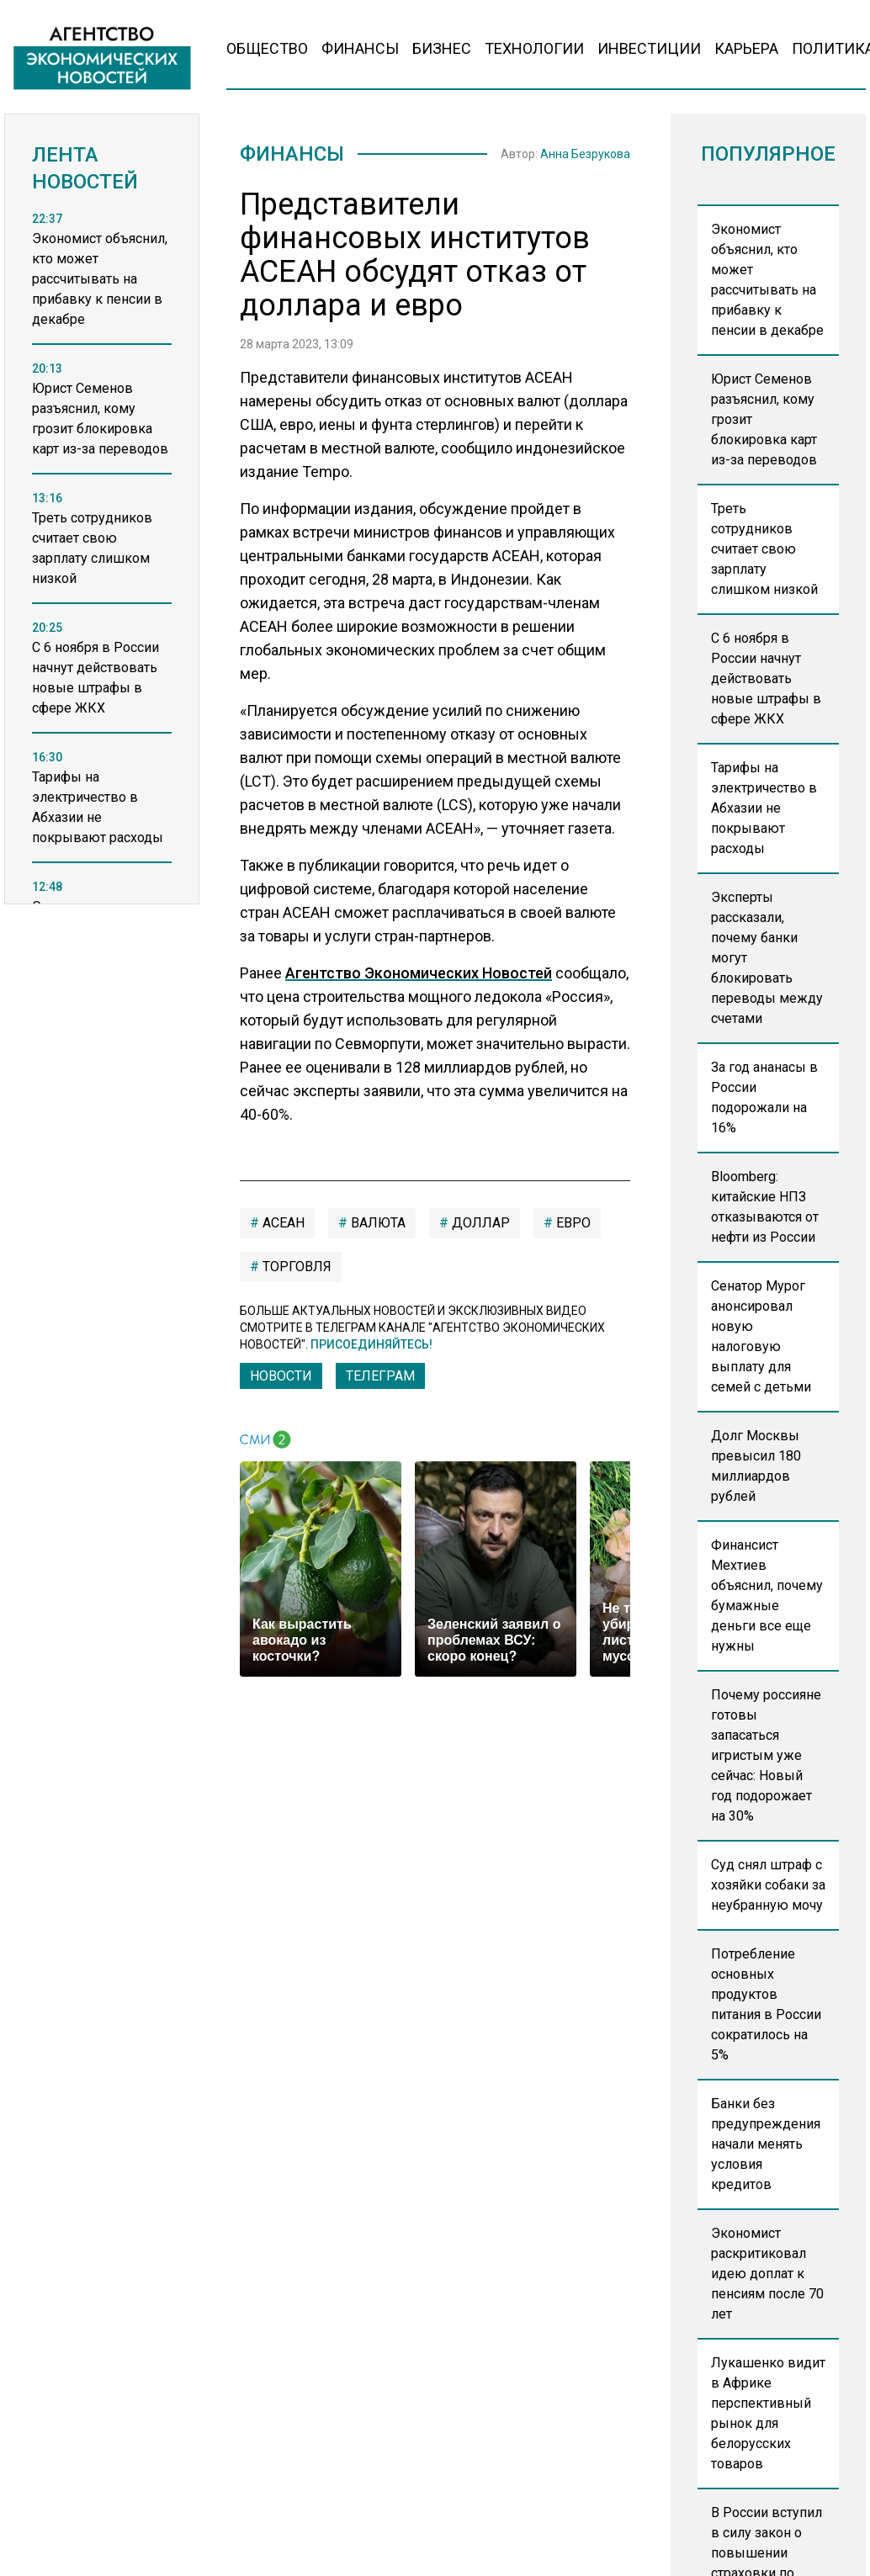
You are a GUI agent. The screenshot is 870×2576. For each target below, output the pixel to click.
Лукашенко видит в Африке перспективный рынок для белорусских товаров (768, 2413)
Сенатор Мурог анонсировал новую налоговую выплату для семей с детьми (761, 1336)
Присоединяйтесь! (371, 1344)
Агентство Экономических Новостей (418, 973)
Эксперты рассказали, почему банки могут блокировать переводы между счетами (767, 957)
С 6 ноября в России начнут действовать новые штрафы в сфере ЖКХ (766, 678)
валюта (376, 1223)
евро (572, 1223)
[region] (102, 576)
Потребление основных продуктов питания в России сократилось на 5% (766, 2004)
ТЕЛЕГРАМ (380, 1376)
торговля (295, 1267)
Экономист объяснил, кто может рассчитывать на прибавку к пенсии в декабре (767, 279)
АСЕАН (282, 1223)
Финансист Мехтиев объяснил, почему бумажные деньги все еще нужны (767, 1595)
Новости (281, 1376)
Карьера (746, 48)
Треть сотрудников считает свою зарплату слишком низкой (764, 549)
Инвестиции (649, 48)
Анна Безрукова (585, 154)
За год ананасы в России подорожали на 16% (764, 1097)
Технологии (534, 48)
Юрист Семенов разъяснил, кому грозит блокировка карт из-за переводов (764, 419)
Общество (267, 48)
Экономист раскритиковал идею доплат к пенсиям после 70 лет (767, 2273)
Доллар (479, 1223)
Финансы (360, 48)
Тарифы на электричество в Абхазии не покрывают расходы (764, 808)
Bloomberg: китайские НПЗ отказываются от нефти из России (765, 1207)
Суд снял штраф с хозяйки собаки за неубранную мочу (768, 1885)
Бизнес (441, 48)
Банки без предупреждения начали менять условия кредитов (765, 2144)
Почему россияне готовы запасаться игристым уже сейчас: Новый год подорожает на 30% (766, 1755)
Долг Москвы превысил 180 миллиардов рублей (756, 1466)
